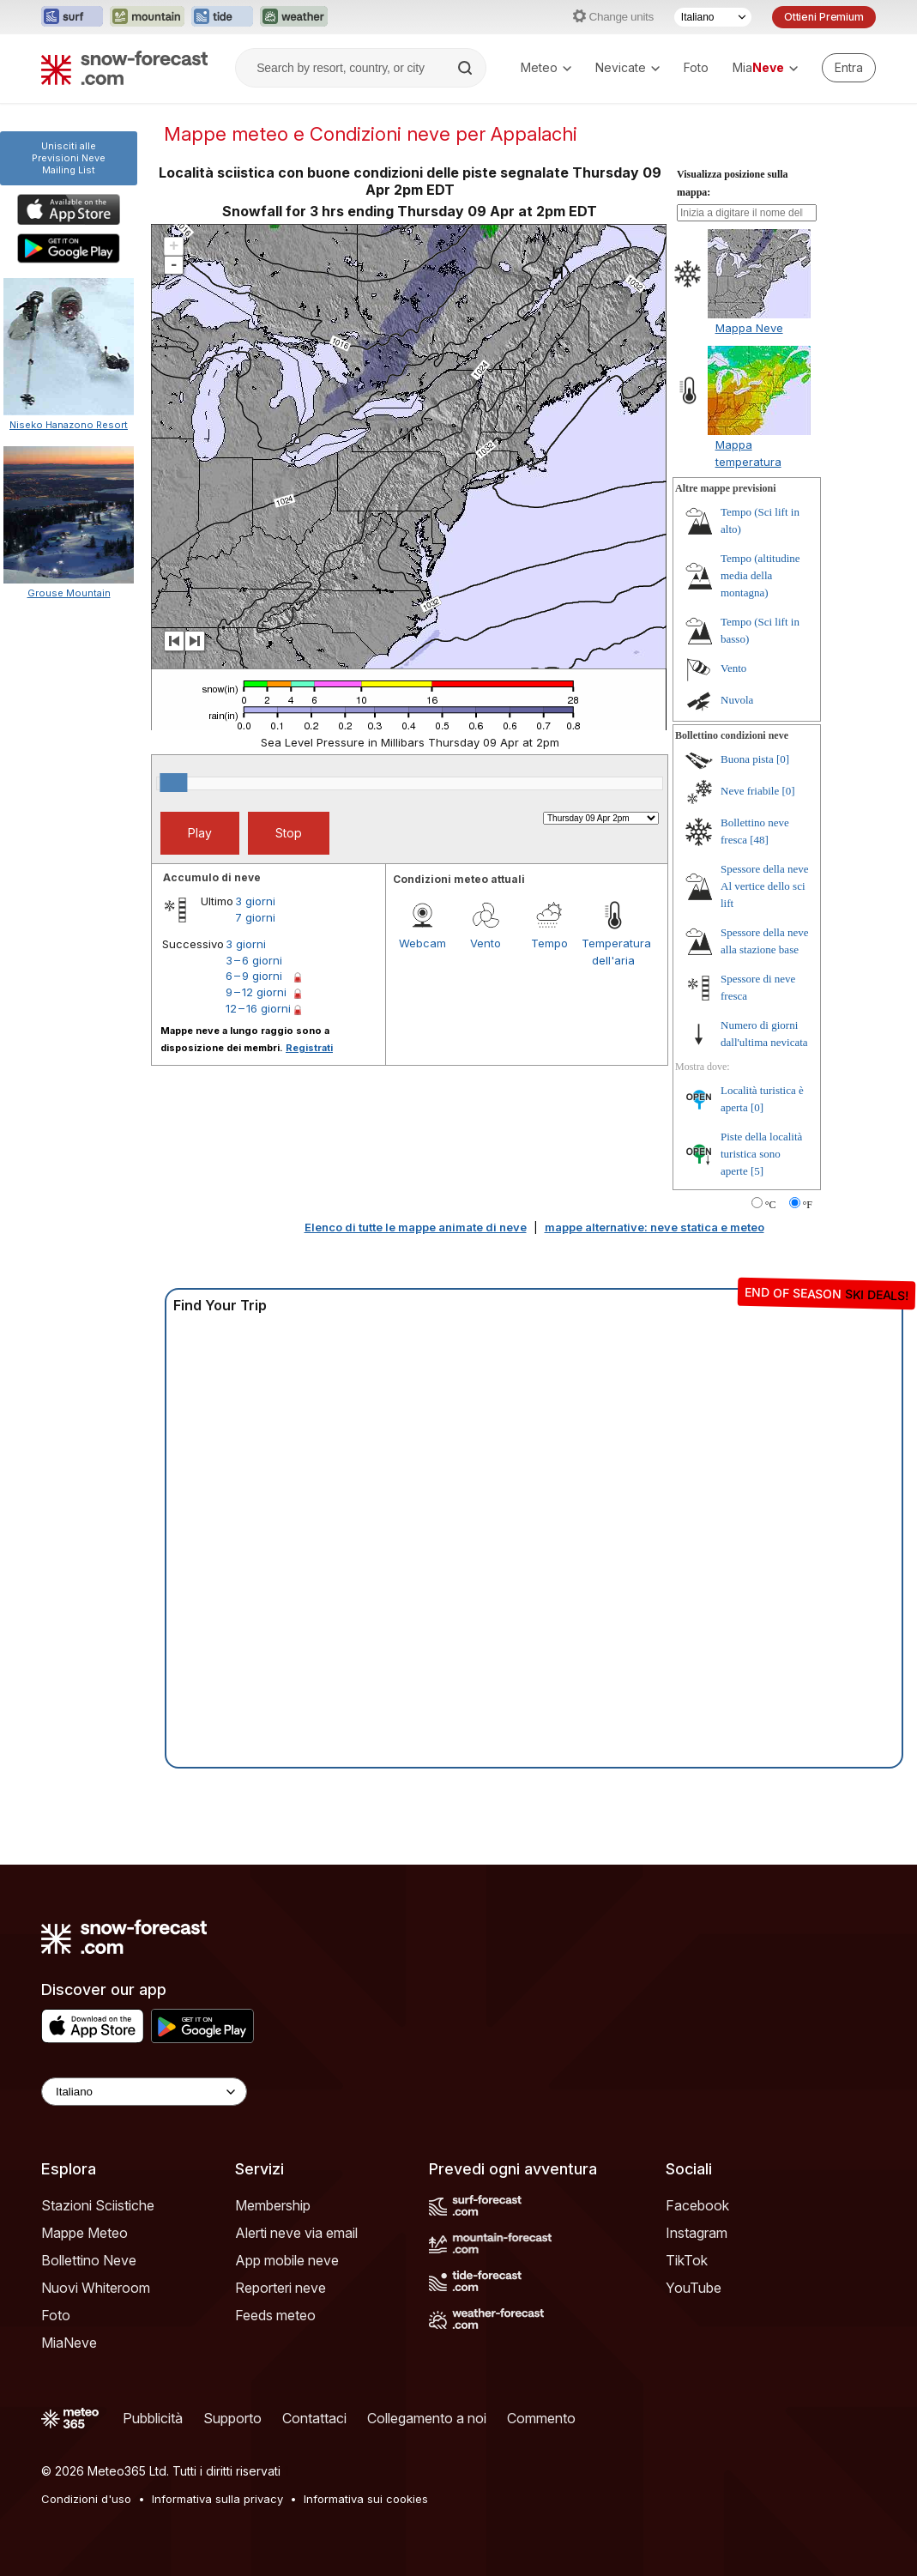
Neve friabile (750, 790)
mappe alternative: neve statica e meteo (654, 1227)
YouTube (693, 2287)
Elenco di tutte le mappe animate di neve (416, 1227)
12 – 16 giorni (258, 1008)
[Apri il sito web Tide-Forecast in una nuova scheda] (222, 17)
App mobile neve (287, 2260)
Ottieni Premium (824, 16)
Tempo (549, 943)
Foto (696, 67)
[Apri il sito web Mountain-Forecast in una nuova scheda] (147, 17)
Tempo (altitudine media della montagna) (760, 575)
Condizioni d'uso (86, 2499)
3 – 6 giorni (254, 960)
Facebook (697, 2205)
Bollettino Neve (88, 2260)
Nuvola (737, 699)
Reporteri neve (280, 2287)
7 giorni (255, 917)
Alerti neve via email (296, 2232)
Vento (485, 943)
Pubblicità (153, 2418)
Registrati (309, 1048)
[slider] (173, 782)
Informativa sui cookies (366, 2499)
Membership (273, 2205)
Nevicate (627, 67)
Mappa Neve (749, 328)
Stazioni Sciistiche (97, 2205)
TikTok (687, 2260)
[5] (757, 1170)
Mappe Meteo (84, 2232)
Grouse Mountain (69, 593)
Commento (541, 2418)
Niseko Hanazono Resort (68, 425)
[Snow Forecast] (124, 68)
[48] (759, 839)
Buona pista (747, 759)
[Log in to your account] (849, 67)
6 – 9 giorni (254, 976)
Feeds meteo (275, 2315)
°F (807, 1205)
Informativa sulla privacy (217, 2499)
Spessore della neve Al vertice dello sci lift (765, 886)
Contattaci (314, 2418)
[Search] (467, 68)
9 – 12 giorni (256, 992)
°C (770, 1205)
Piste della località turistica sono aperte (761, 1153)
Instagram (696, 2232)
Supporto (232, 2418)
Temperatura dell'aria (613, 951)
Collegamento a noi (426, 2418)
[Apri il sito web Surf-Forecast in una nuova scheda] (72, 17)
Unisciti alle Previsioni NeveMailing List (69, 158)
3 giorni (255, 901)
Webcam (422, 943)
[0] (782, 759)
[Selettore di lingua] (712, 17)
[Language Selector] (144, 2091)
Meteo (546, 67)
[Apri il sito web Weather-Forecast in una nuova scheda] (294, 17)
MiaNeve (69, 2342)
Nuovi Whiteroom (95, 2287)
